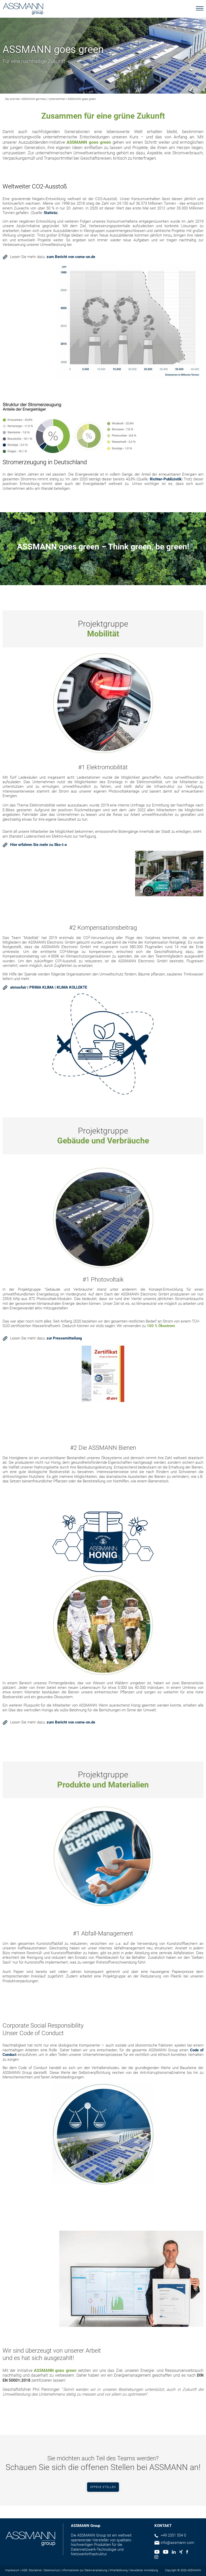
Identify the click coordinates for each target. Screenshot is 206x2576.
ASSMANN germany (34, 99)
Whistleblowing (118, 2570)
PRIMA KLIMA (41, 987)
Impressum (12, 2570)
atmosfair (18, 987)
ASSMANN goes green (82, 99)
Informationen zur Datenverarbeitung (84, 2570)
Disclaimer (35, 2570)
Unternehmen (57, 99)
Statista (50, 212)
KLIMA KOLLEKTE (72, 987)
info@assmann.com (177, 2542)
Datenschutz (52, 2570)
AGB (24, 2570)
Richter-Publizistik (165, 479)
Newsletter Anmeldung (144, 2570)
